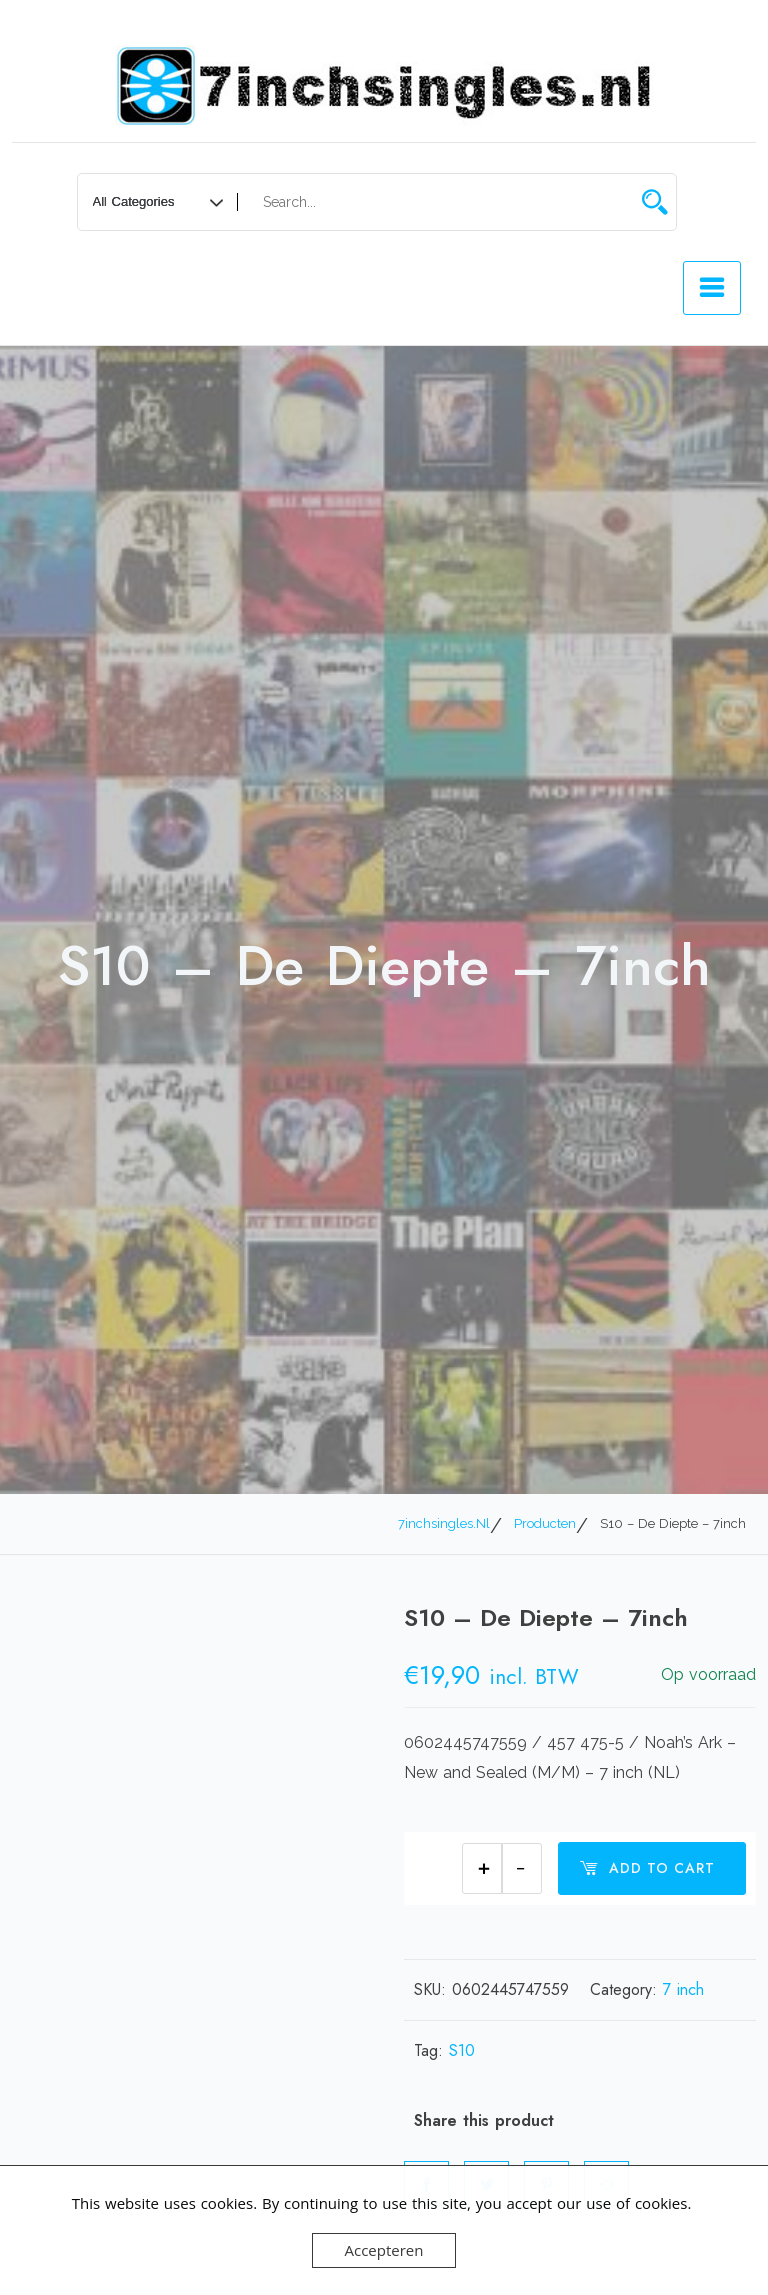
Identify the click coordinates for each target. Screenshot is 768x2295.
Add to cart (647, 1868)
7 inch (683, 1989)
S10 (462, 2050)
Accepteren (384, 2250)
